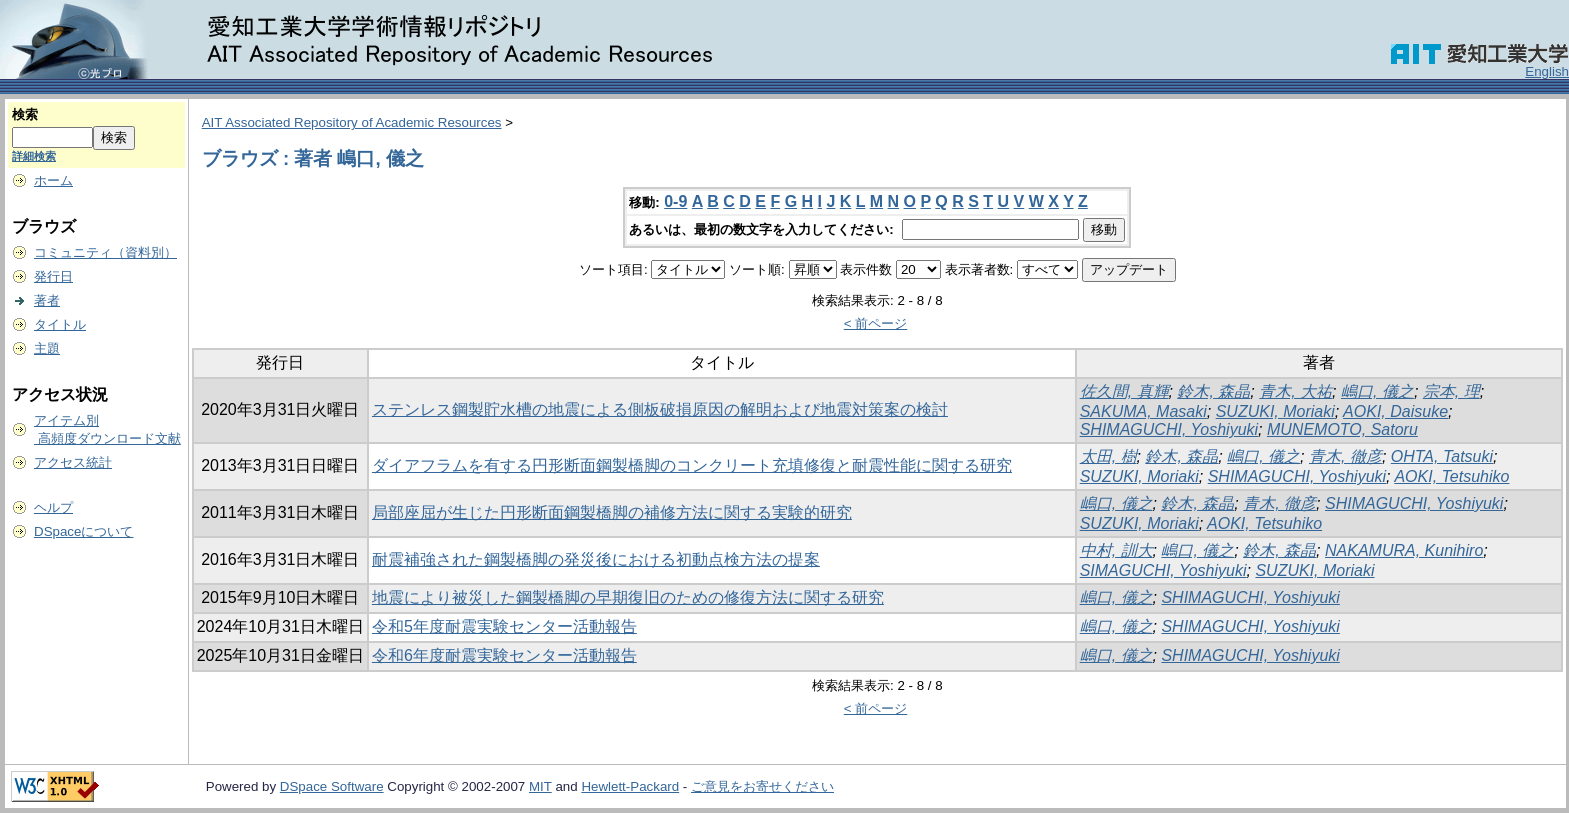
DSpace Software (332, 786)
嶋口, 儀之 (1377, 391)
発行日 (53, 276)
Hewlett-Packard (630, 786)
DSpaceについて (83, 531)
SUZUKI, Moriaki (1275, 411)
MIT (540, 786)
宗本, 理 (1451, 391)
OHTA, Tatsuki (1442, 456)
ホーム (53, 180)
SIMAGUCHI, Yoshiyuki (1163, 570)
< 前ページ (876, 323)
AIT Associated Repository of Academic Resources (352, 122)
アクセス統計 (73, 462)
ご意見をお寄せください (762, 786)
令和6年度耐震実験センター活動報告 (504, 655)
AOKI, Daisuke (1395, 411)
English (1547, 71)
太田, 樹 (1108, 456)
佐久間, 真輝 (1124, 391)
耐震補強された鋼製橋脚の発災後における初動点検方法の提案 (596, 559)
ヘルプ (53, 507)
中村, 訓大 (1116, 550)
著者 (47, 300)
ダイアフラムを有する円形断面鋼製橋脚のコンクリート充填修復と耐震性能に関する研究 (692, 465)
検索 (25, 114)
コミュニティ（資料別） (105, 252)
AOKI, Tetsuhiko (1451, 476)
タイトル (60, 324)
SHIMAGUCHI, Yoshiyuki (1169, 429)
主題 (47, 348)
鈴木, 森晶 (1213, 391)
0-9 (675, 201)
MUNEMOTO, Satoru (1342, 429)
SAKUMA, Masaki (1143, 411)
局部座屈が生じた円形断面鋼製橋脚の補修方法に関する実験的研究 (612, 512)
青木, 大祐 (1295, 391)
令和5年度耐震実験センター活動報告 (504, 626)
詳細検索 (34, 156)
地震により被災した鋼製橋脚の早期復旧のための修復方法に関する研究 (628, 597)
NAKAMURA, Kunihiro (1404, 550)
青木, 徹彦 (1345, 456)
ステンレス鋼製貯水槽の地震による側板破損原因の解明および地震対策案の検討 (660, 409)
